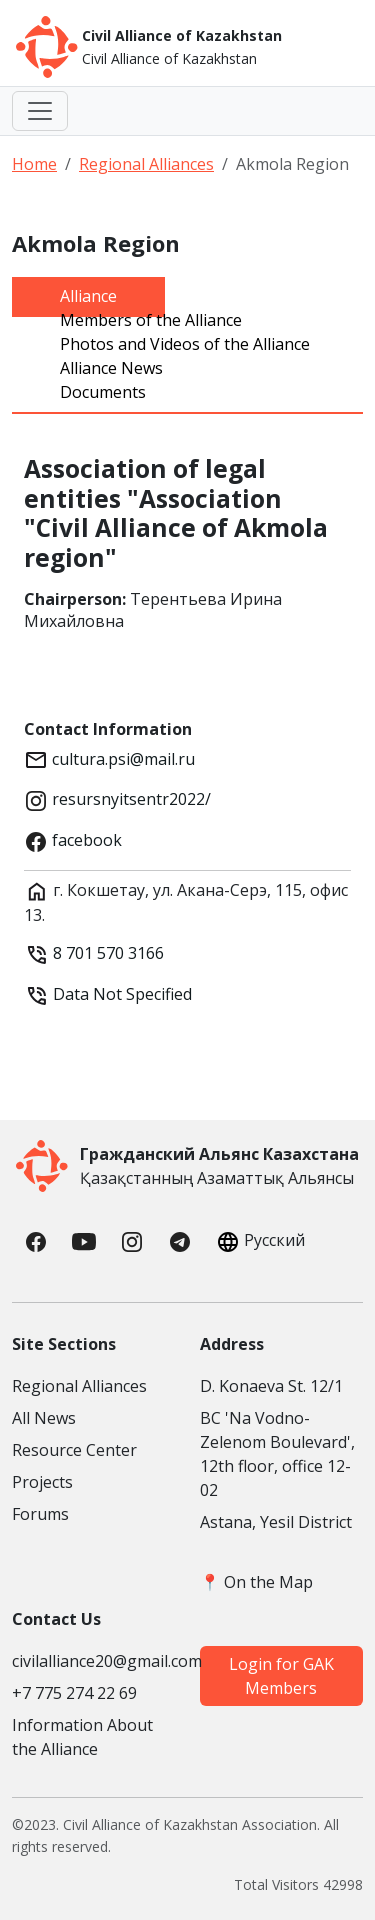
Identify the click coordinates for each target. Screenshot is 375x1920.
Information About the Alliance (82, 1737)
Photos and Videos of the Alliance (185, 344)
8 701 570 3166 (108, 953)
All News (44, 1418)
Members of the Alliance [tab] (151, 320)
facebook (85, 840)
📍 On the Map (256, 1582)
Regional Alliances (146, 164)
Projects (42, 1482)
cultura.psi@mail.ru (121, 759)
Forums (40, 1514)
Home (34, 164)
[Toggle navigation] (40, 111)
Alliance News (111, 368)
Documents (103, 392)
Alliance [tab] (88, 296)
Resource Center (74, 1450)
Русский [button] (258, 1241)
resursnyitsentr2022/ (129, 799)
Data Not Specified (120, 994)
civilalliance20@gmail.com (94, 1661)
